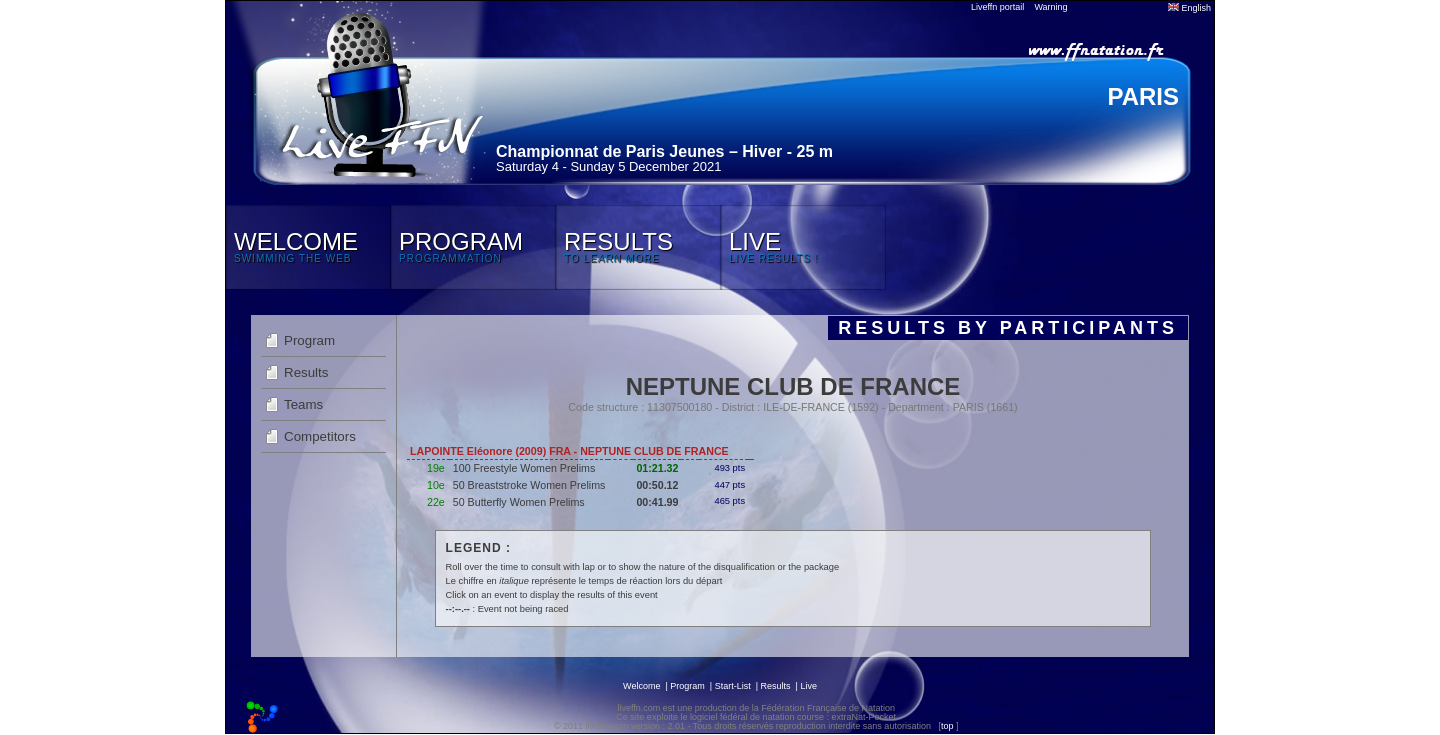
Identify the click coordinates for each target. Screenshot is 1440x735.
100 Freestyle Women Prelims (524, 468)
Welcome (641, 686)
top (947, 726)
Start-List (733, 686)
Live (808, 686)
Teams (303, 404)
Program (309, 340)
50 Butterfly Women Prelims (519, 502)
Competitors (320, 436)
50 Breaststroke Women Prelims (529, 485)
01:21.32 (657, 468)
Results (306, 372)
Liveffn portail (997, 7)
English (1189, 8)
